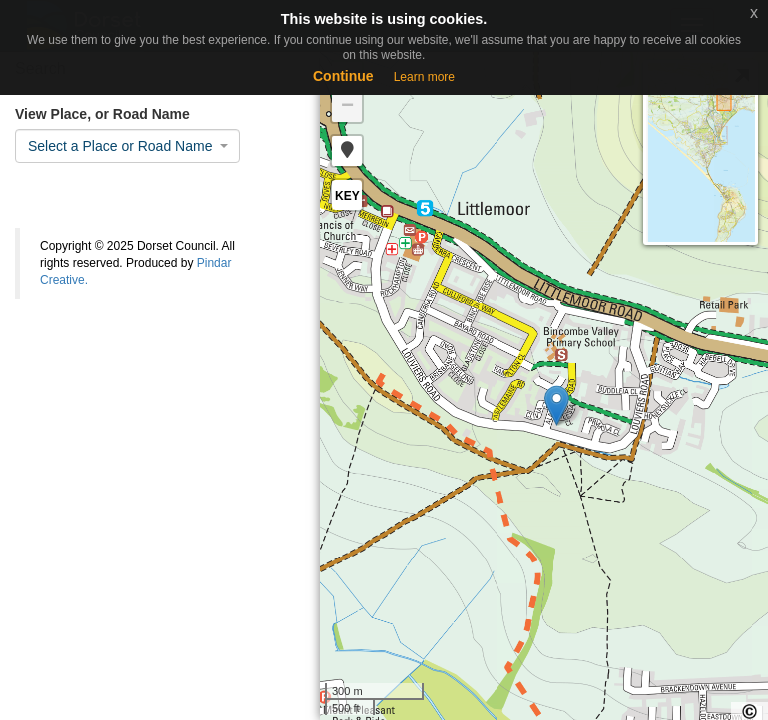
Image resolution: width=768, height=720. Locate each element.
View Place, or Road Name (102, 114)
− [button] (347, 107)
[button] (347, 151)
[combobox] (127, 146)
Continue (343, 76)
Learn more (424, 77)
